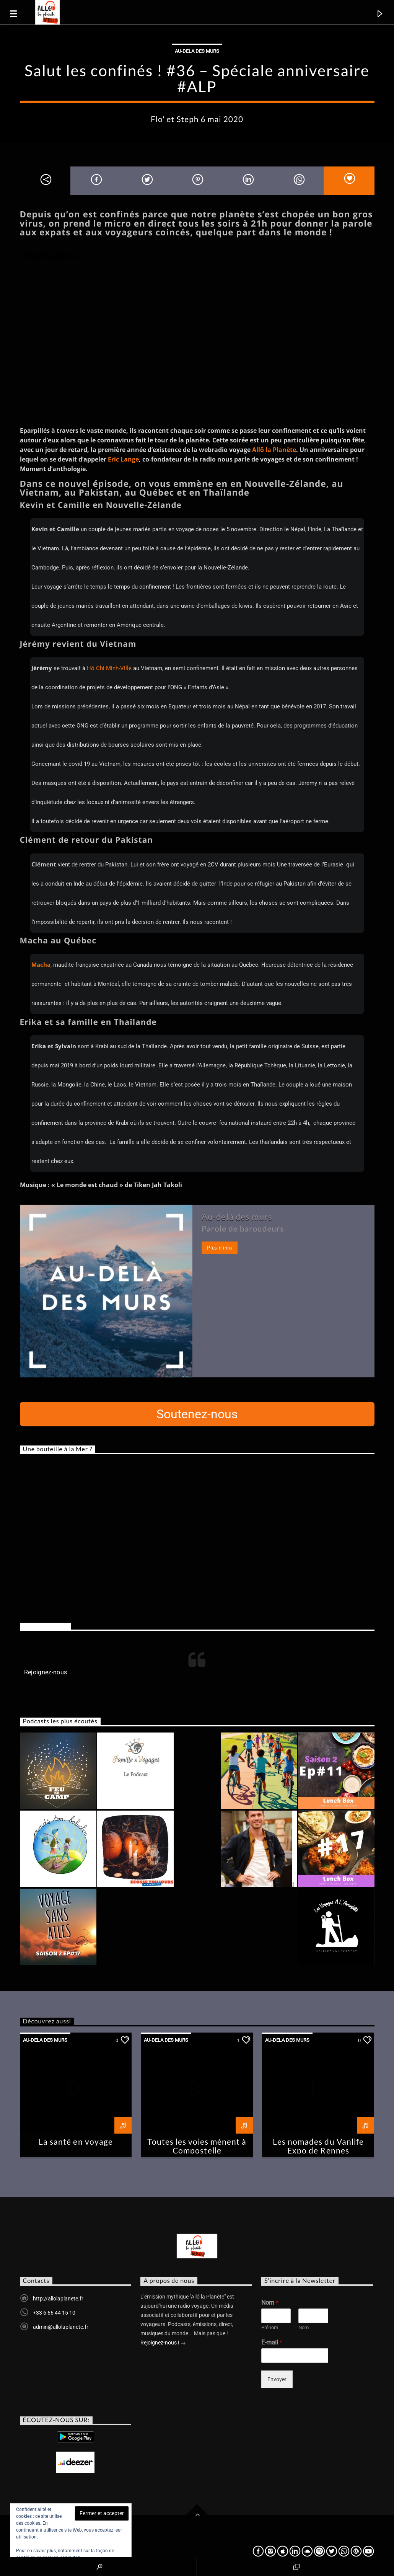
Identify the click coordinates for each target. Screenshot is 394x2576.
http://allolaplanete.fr (58, 2298)
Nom (269, 2302)
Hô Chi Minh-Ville (109, 668)
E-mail (271, 2342)
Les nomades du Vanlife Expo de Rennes (318, 2146)
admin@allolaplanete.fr (60, 2327)
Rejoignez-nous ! (163, 2343)
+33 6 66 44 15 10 (54, 2313)
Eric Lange (123, 459)
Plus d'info (219, 1248)
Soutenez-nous (197, 1414)
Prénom (269, 2327)
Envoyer (277, 2379)
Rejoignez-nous (45, 1626)
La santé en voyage (76, 2141)
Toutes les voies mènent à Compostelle (196, 2146)
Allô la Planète (274, 449)
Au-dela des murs (197, 51)
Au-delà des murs (237, 1216)
